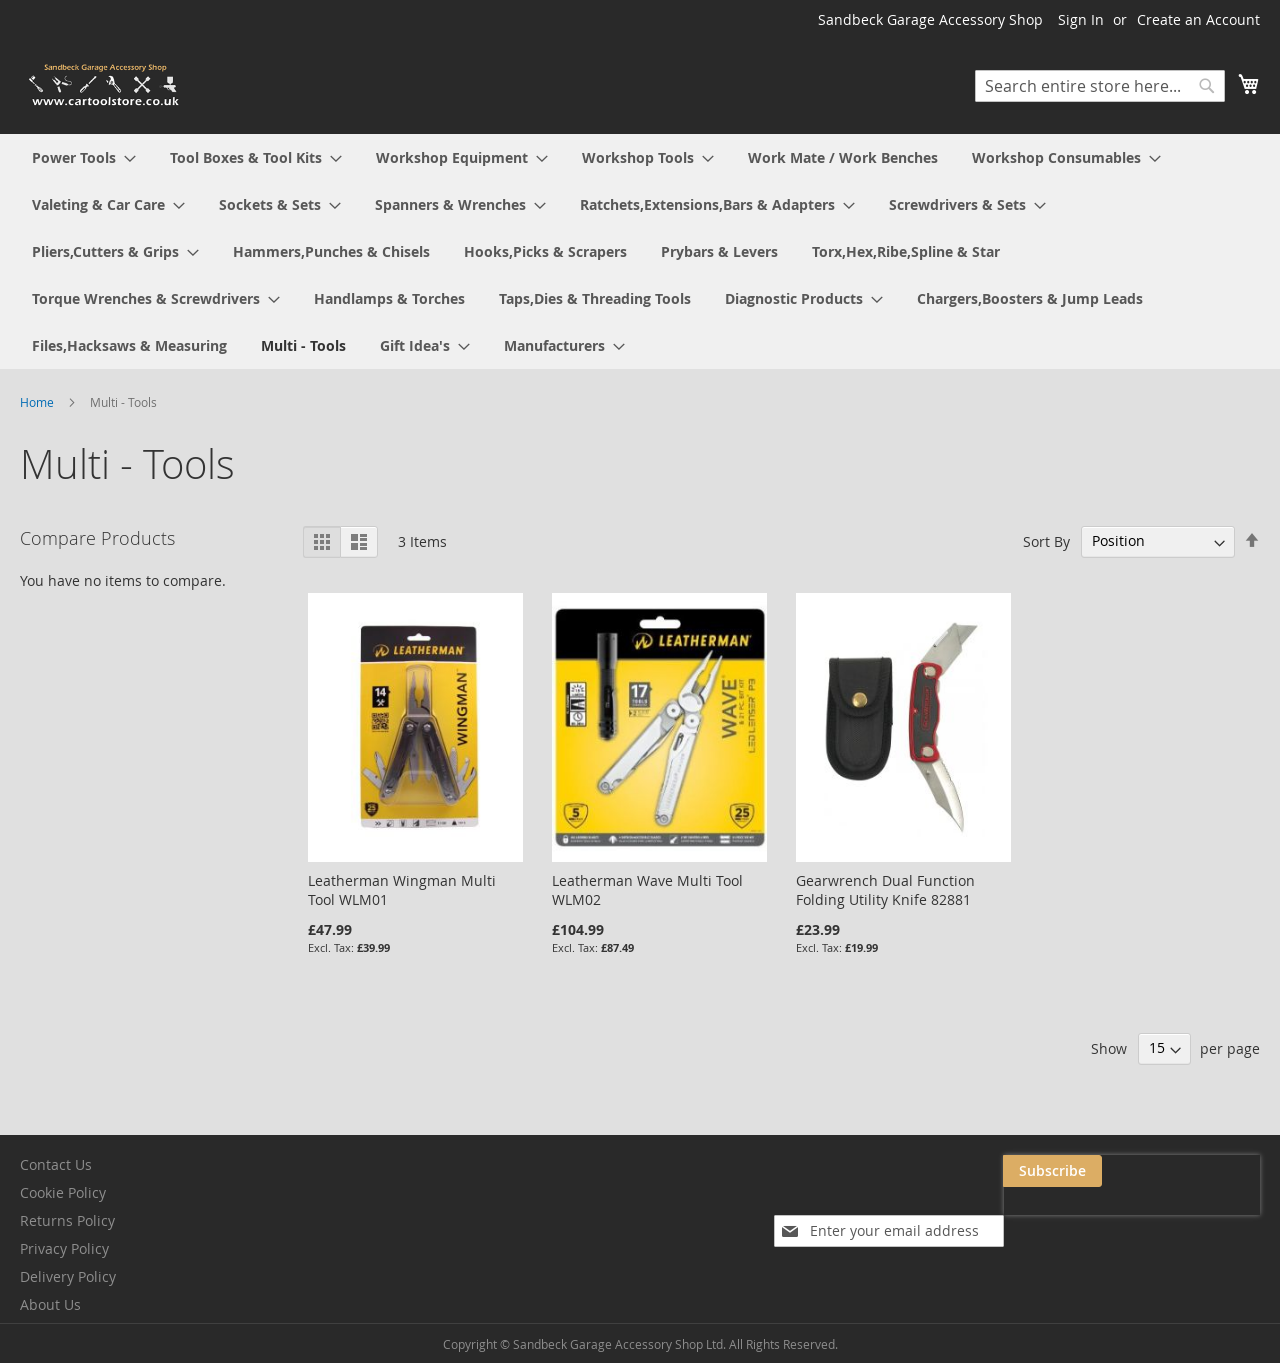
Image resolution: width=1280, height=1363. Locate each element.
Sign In (1081, 19)
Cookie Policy (63, 1192)
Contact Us (56, 1164)
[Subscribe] (1210, 1171)
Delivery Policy (68, 1276)
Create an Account (1198, 19)
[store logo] (105, 85)
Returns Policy (67, 1220)
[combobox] (1100, 86)
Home (38, 402)
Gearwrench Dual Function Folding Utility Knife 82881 (885, 890)
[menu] (640, 251)
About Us (50, 1304)
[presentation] (1060, 1217)
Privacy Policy (64, 1248)
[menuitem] (84, 157)
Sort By (1046, 540)
